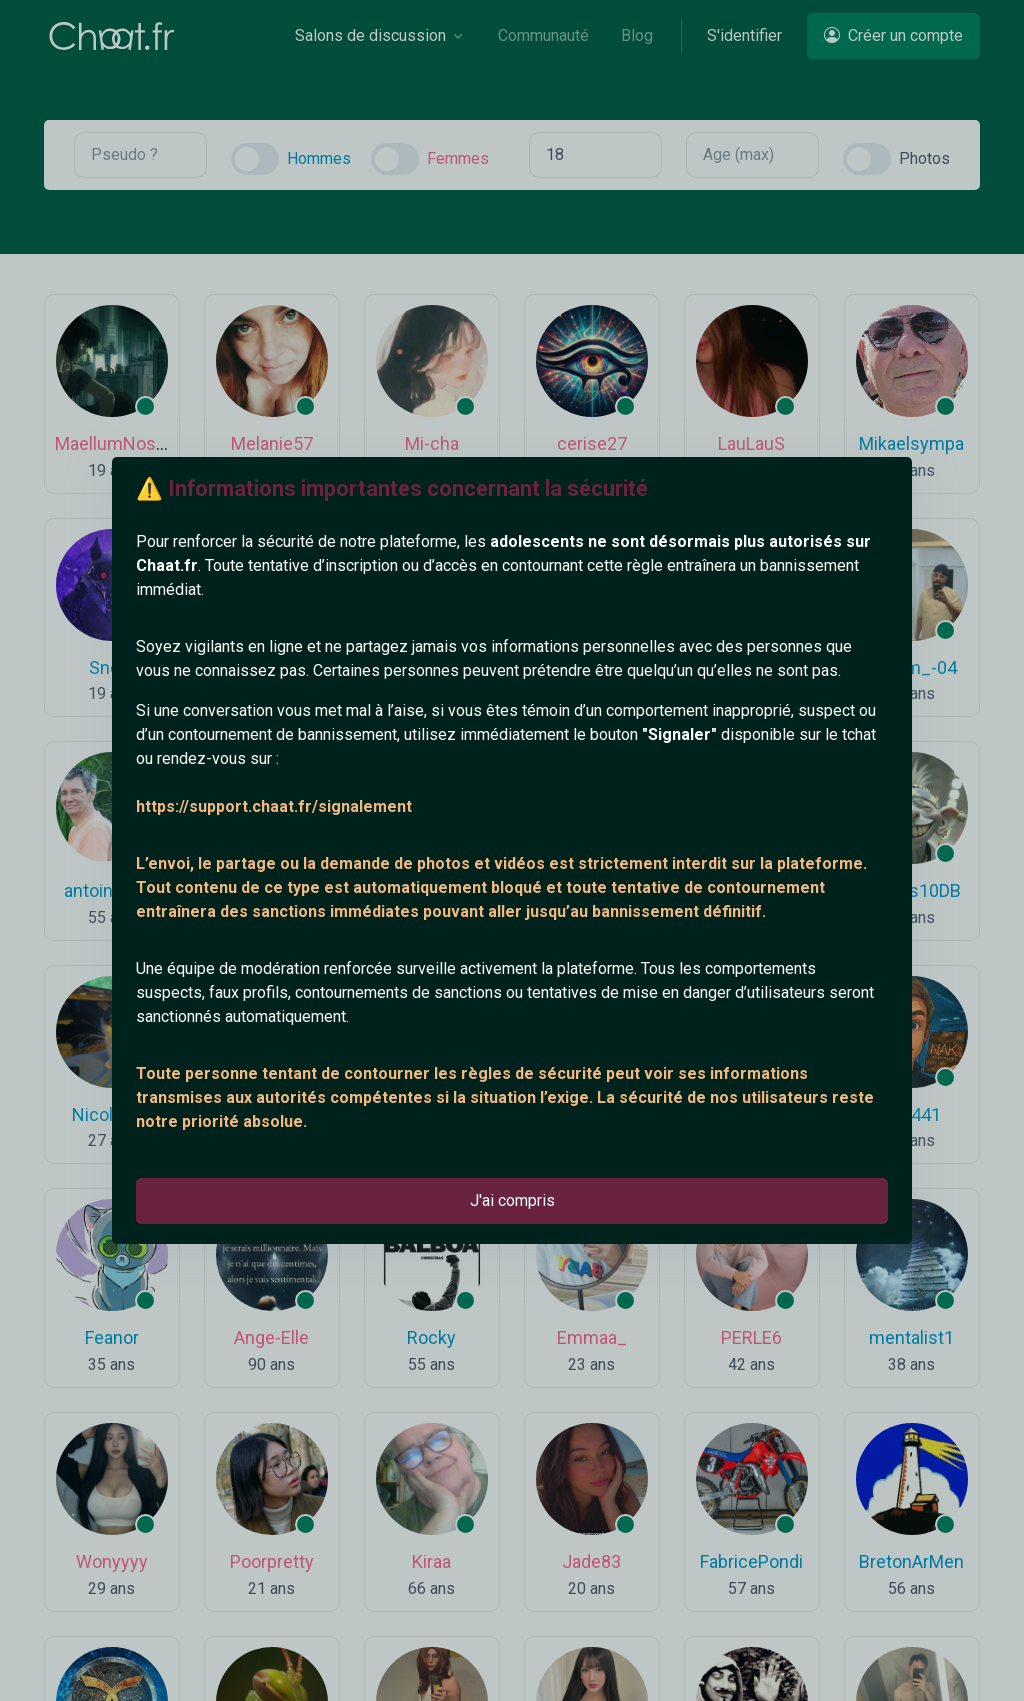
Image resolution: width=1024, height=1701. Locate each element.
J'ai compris (512, 1200)
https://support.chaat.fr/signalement (274, 806)
